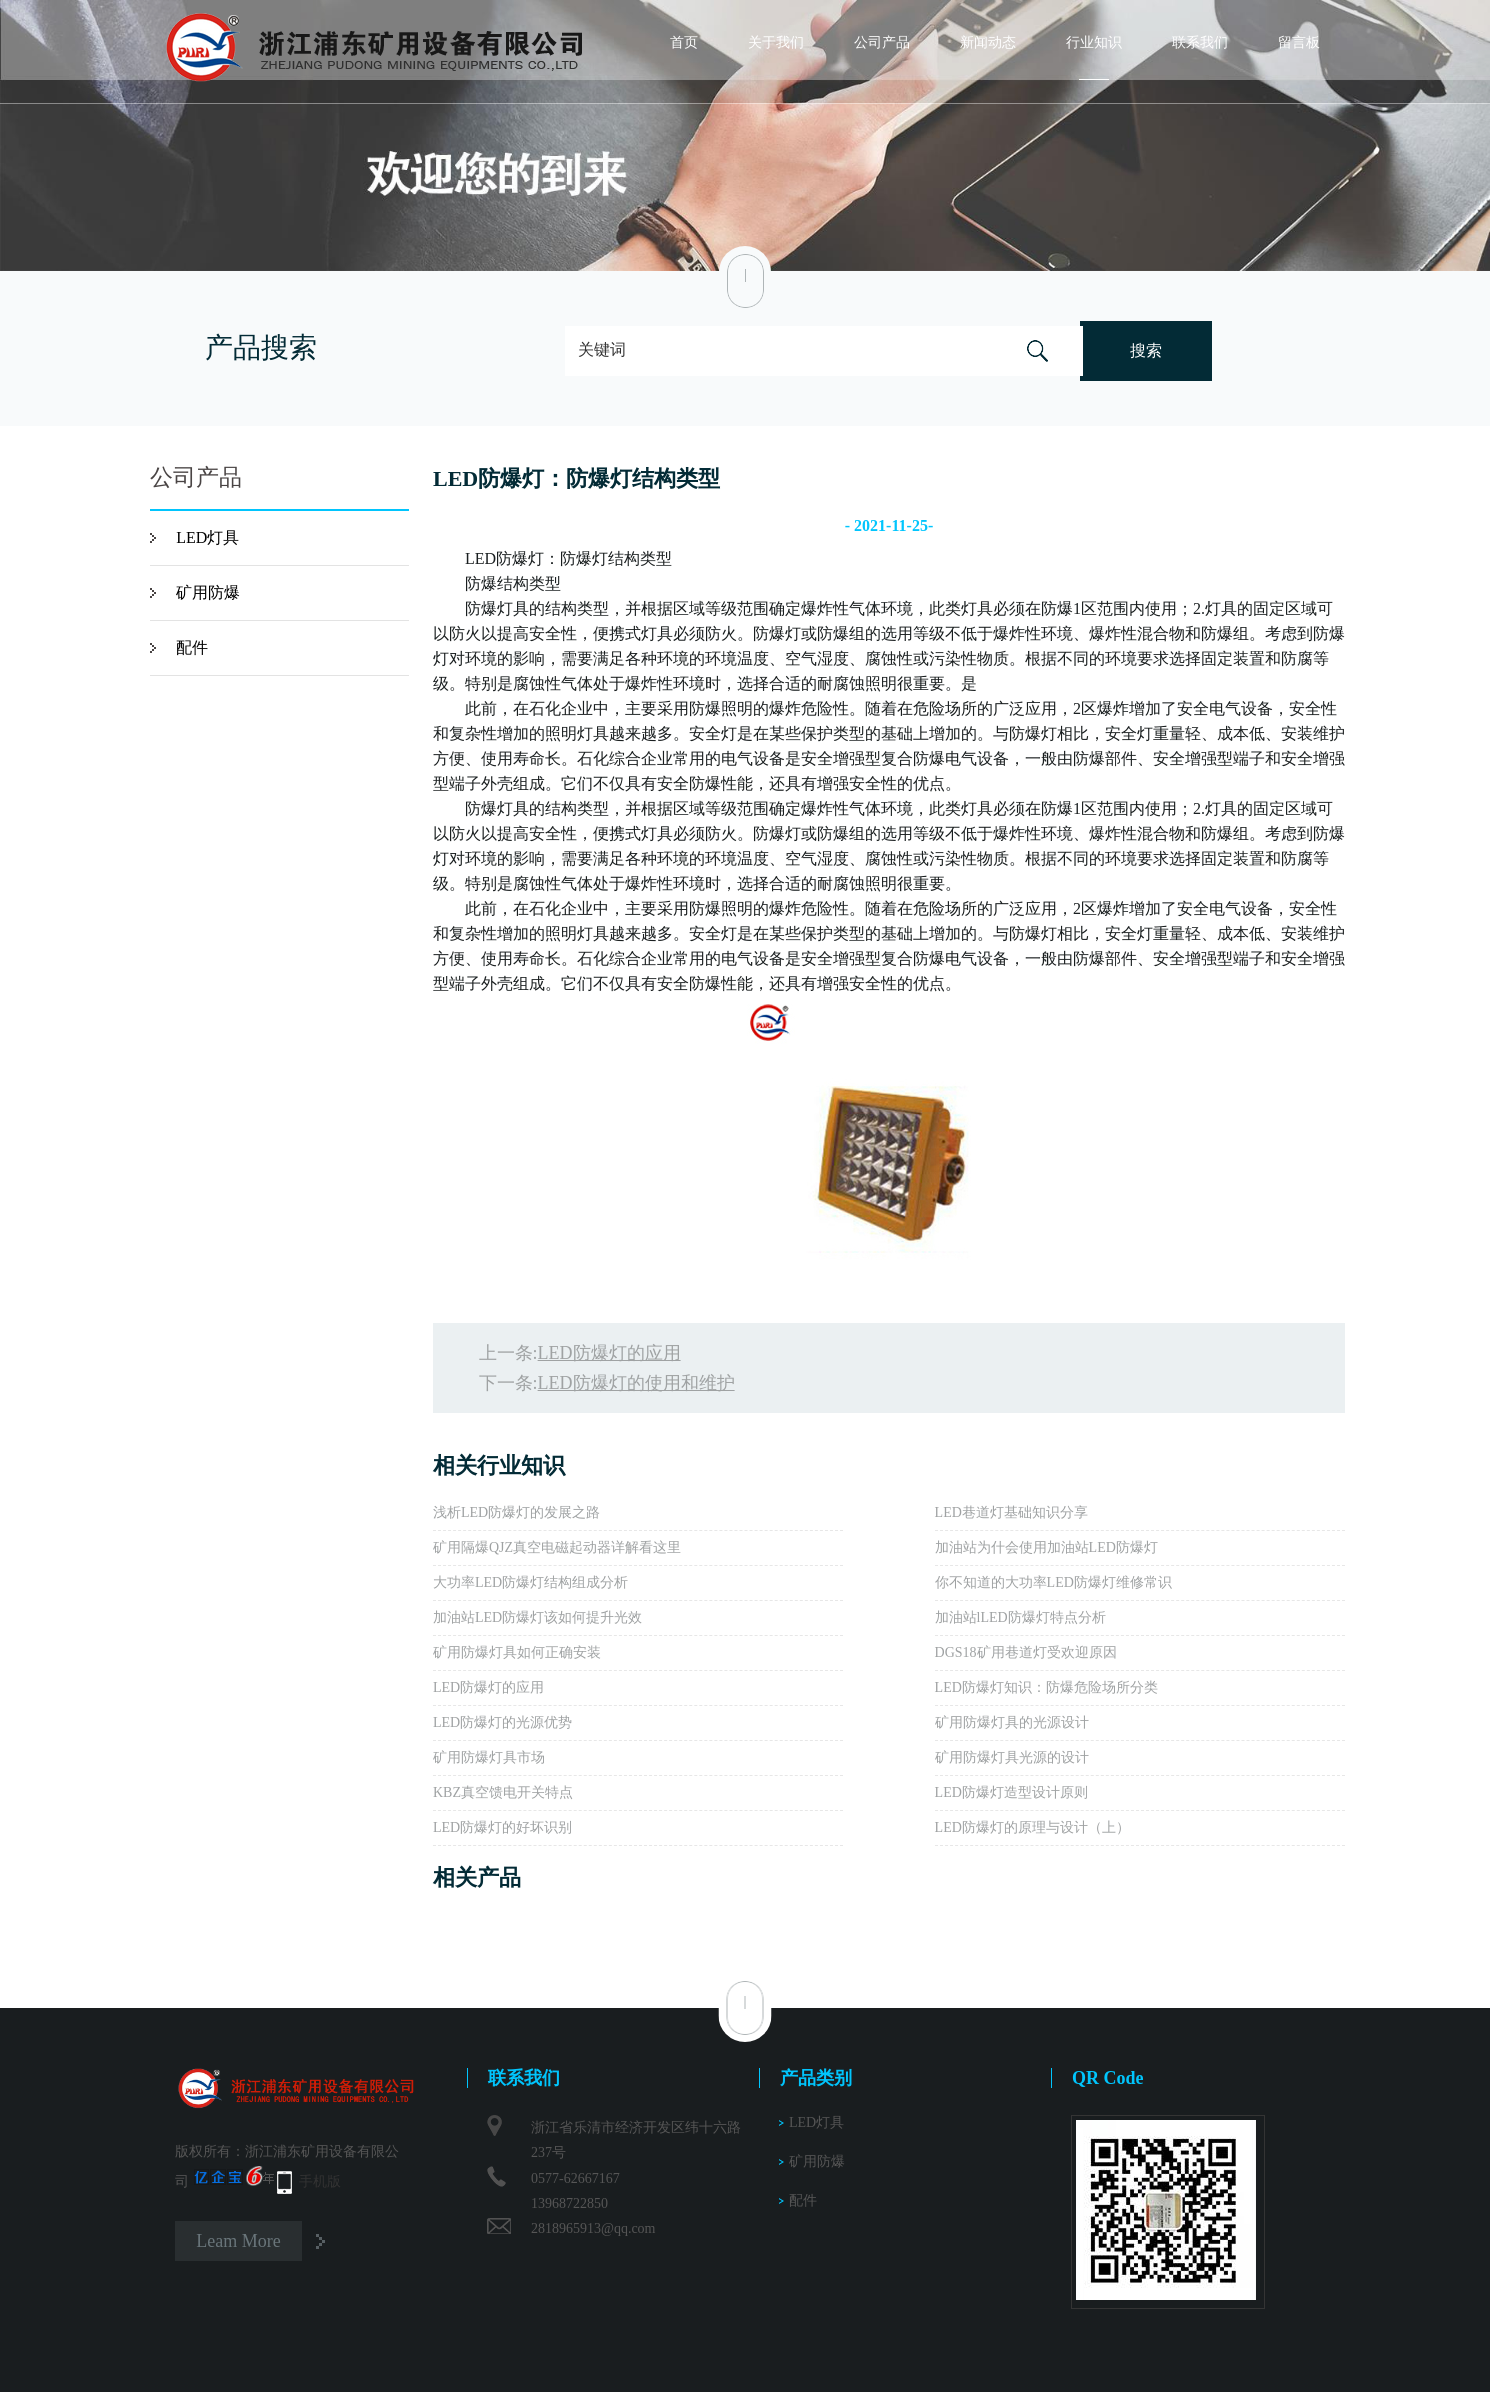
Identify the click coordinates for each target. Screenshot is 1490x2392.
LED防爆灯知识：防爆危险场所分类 (1046, 1687)
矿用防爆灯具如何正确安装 (517, 1652)
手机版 (320, 2181)
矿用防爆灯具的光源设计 (1012, 1722)
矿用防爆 (208, 592)
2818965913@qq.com (593, 2228)
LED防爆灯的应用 (609, 1353)
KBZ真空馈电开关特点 (503, 1792)
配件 (192, 647)
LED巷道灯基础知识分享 (1011, 1512)
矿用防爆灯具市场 (489, 1757)
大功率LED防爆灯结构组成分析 (530, 1582)
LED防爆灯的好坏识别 (502, 1827)
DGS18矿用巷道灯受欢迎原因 (1026, 1652)
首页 (684, 42)
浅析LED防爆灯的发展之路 (516, 1512)
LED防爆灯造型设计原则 (1011, 1792)
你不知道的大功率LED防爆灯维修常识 (1053, 1582)
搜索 (1146, 350)
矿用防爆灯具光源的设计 (1012, 1757)
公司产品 (882, 42)
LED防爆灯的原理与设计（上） (1032, 1827)
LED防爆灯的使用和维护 (636, 1383)
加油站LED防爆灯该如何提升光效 (537, 1617)
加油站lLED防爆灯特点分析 (1020, 1617)
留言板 (1299, 42)
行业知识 (1094, 42)
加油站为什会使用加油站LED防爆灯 (1046, 1547)
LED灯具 (207, 537)
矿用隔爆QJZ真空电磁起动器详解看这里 (557, 1547)
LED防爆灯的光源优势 (502, 1722)
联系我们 (1200, 42)
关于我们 (776, 42)
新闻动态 (988, 42)
